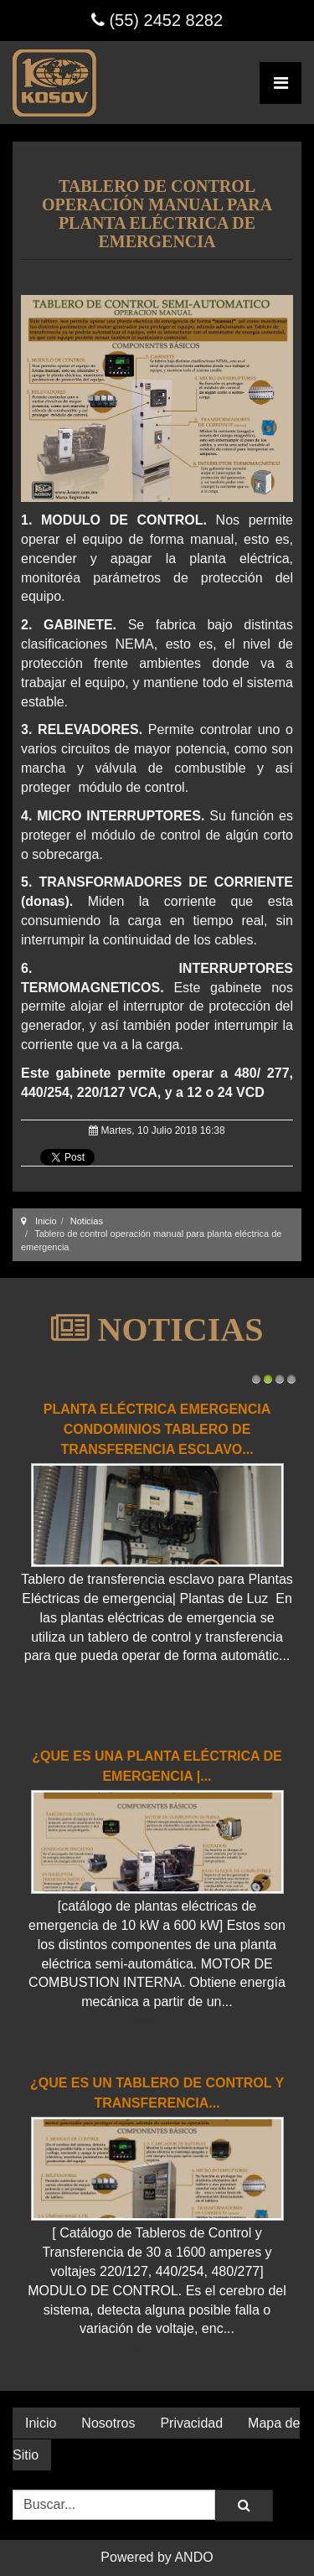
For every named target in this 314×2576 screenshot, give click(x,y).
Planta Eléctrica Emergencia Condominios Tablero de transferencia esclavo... (157, 1429)
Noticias (86, 1221)
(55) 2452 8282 (157, 20)
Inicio (46, 1221)
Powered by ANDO (156, 2557)
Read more (157, 1694)
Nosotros (108, 2423)
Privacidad (191, 2423)
